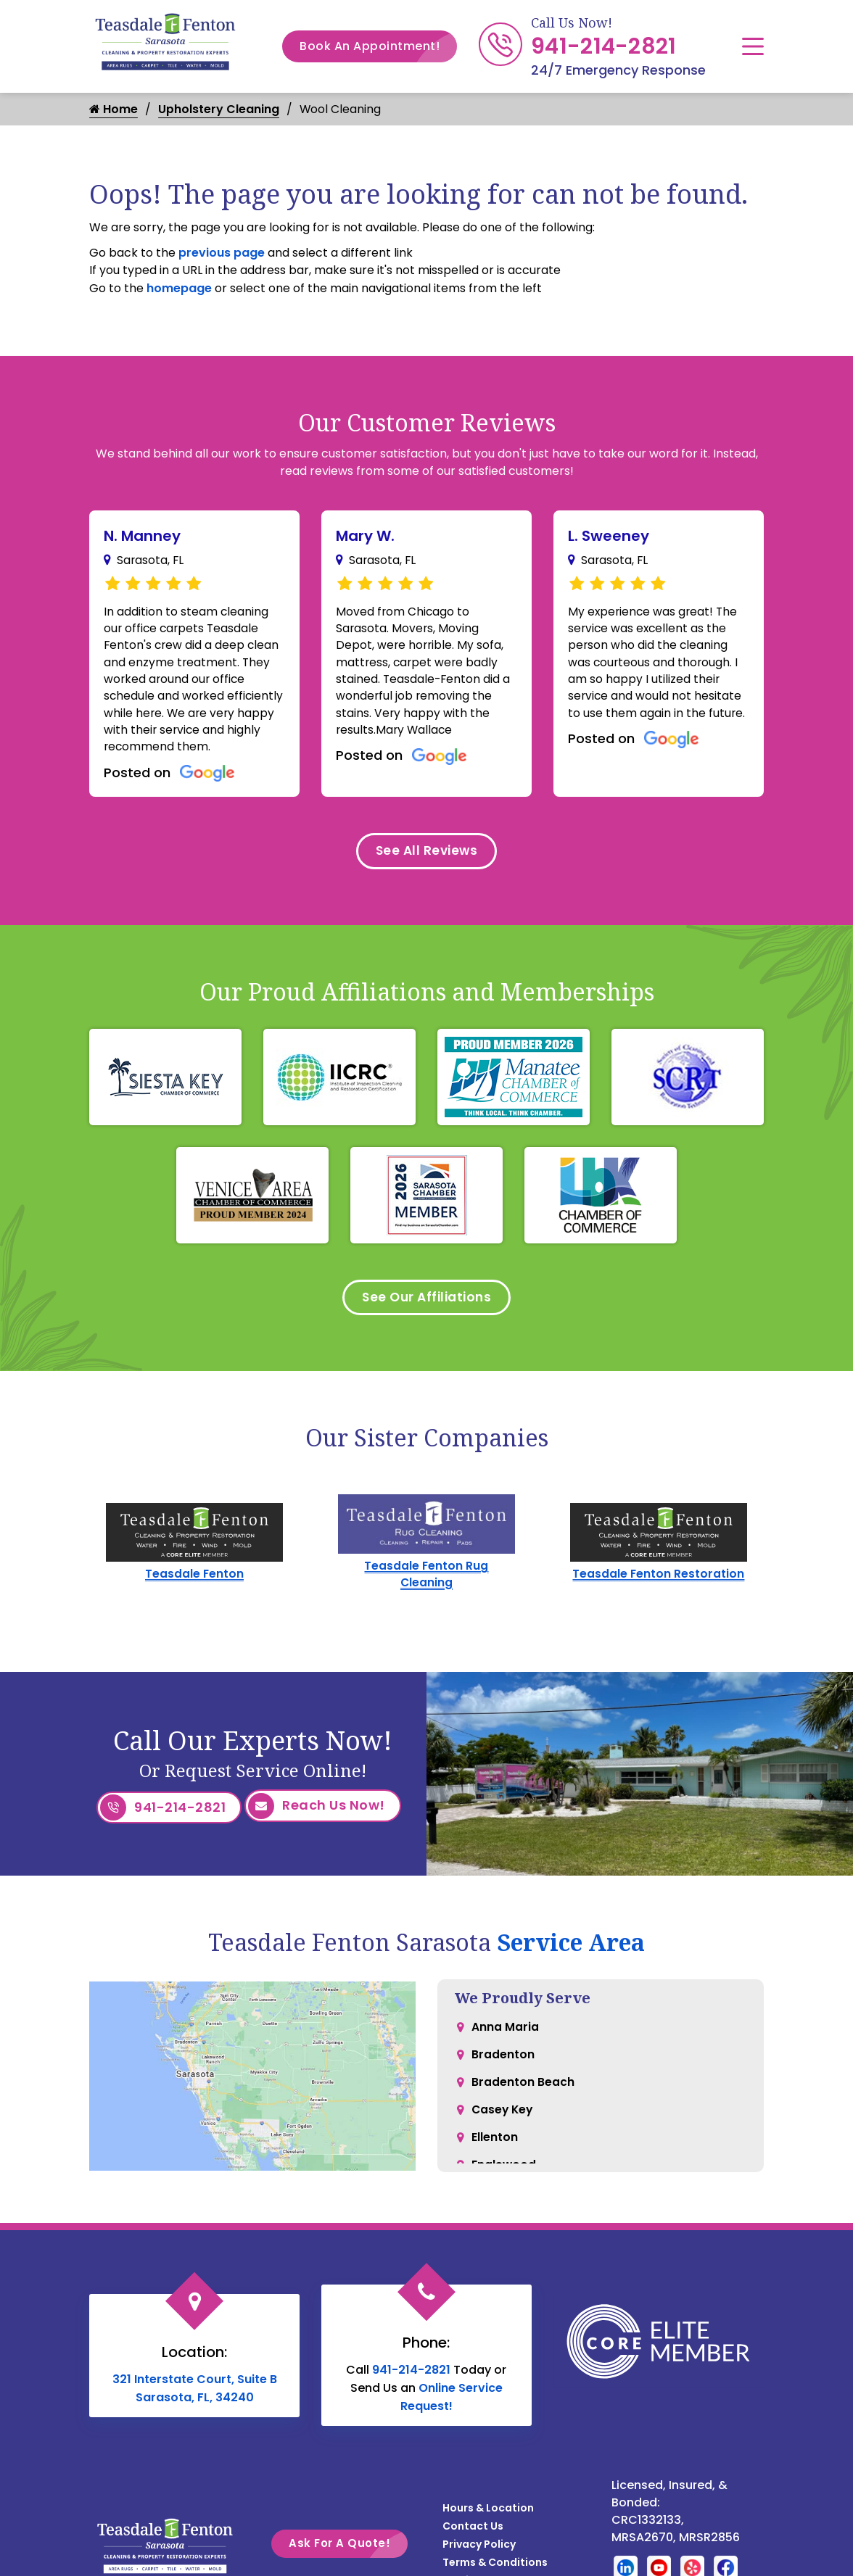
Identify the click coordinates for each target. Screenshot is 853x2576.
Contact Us (472, 2535)
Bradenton (503, 2066)
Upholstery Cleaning (218, 109)
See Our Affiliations (427, 1306)
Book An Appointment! (378, 46)
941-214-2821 (604, 46)
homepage (179, 288)
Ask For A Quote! (348, 2552)
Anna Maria (505, 2037)
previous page (221, 252)
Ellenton (494, 2153)
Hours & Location (488, 2517)
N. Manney (142, 536)
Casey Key (503, 2124)
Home (113, 109)
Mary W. (365, 536)
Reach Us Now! (316, 1818)
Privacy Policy (479, 2553)
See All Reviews (426, 857)
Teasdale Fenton (194, 1585)
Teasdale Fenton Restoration (658, 1585)
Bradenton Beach (522, 2095)
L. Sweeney (608, 536)
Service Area (571, 1951)
